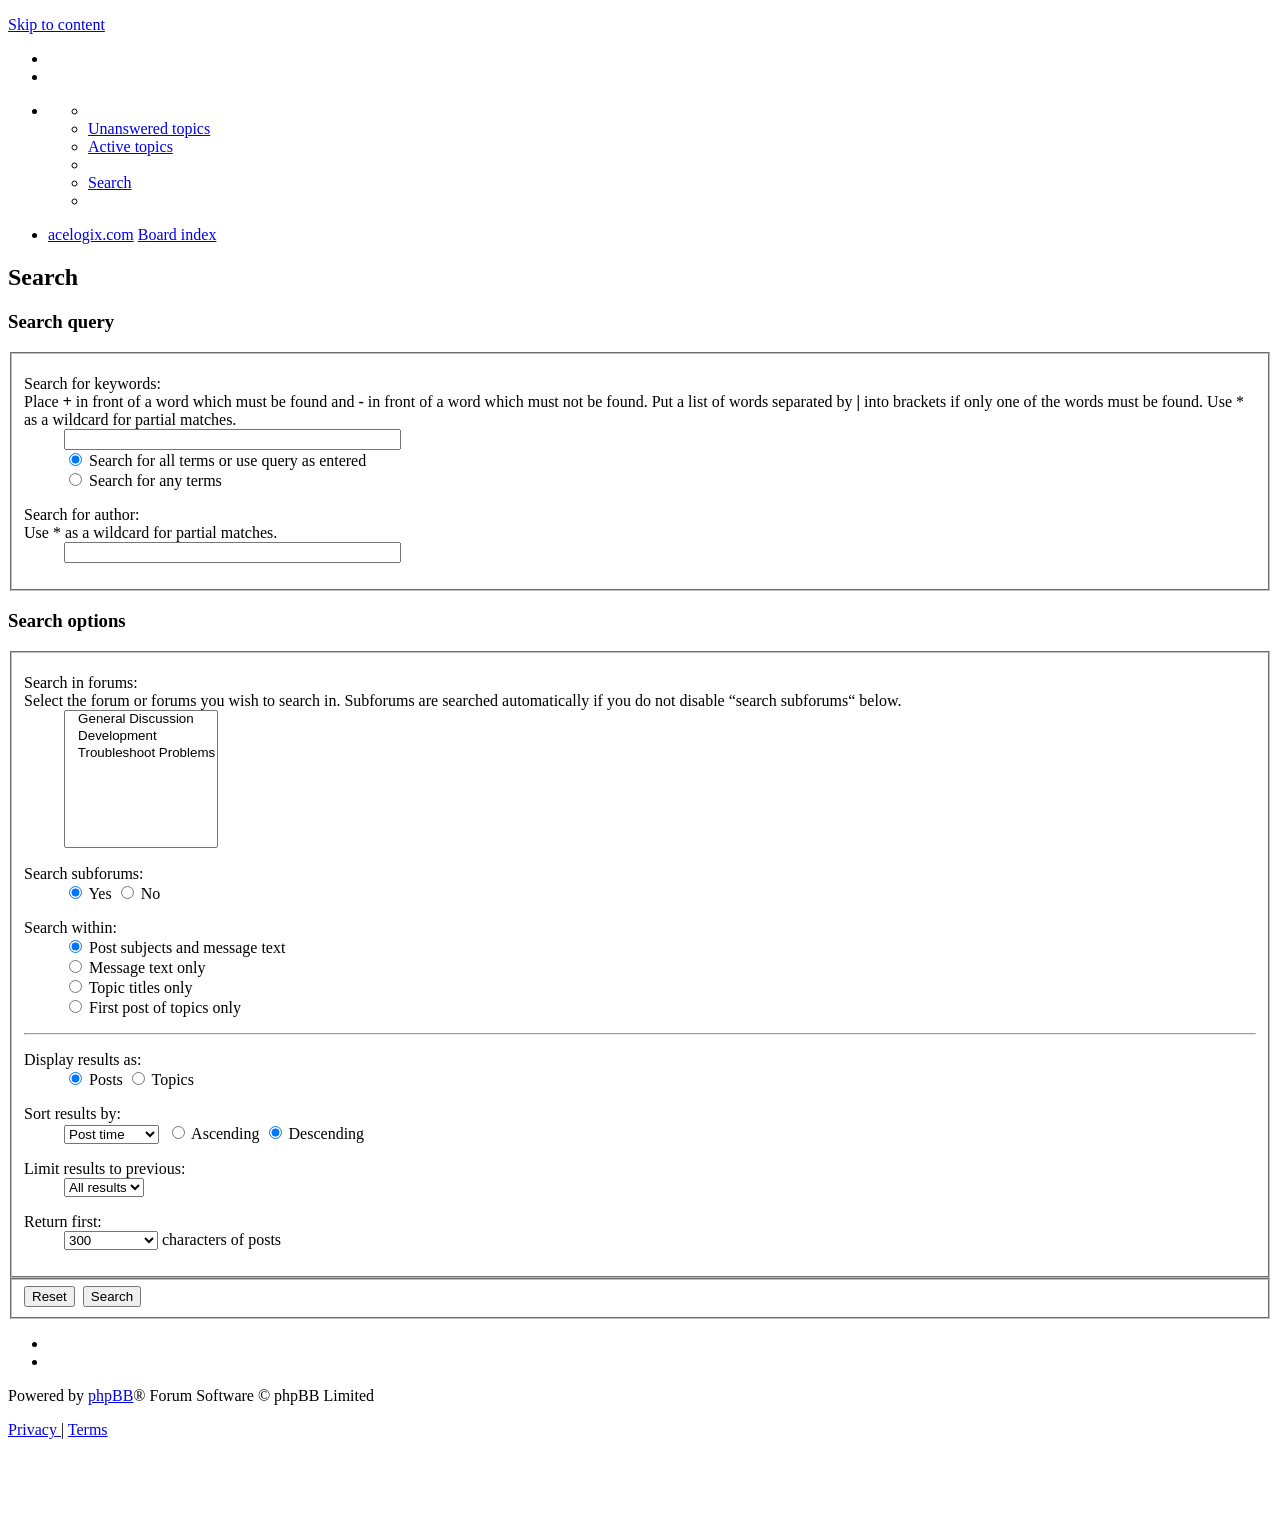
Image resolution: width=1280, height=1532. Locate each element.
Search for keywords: (92, 383)
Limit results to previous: (104, 1168)
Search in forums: (81, 682)
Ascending (216, 1133)
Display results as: (82, 1059)
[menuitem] (149, 128)
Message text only (137, 967)
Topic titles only (130, 987)
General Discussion (141, 719)
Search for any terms (145, 480)
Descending (317, 1133)
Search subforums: (84, 873)
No (141, 893)
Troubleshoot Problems (141, 753)
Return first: (63, 1221)
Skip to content (56, 24)
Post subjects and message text (177, 947)
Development (141, 736)
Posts (96, 1079)
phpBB (110, 1395)
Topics (163, 1079)
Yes (90, 893)
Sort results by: (72, 1113)
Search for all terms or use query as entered (217, 460)
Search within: (70, 927)
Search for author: (82, 514)
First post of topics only (155, 1007)
